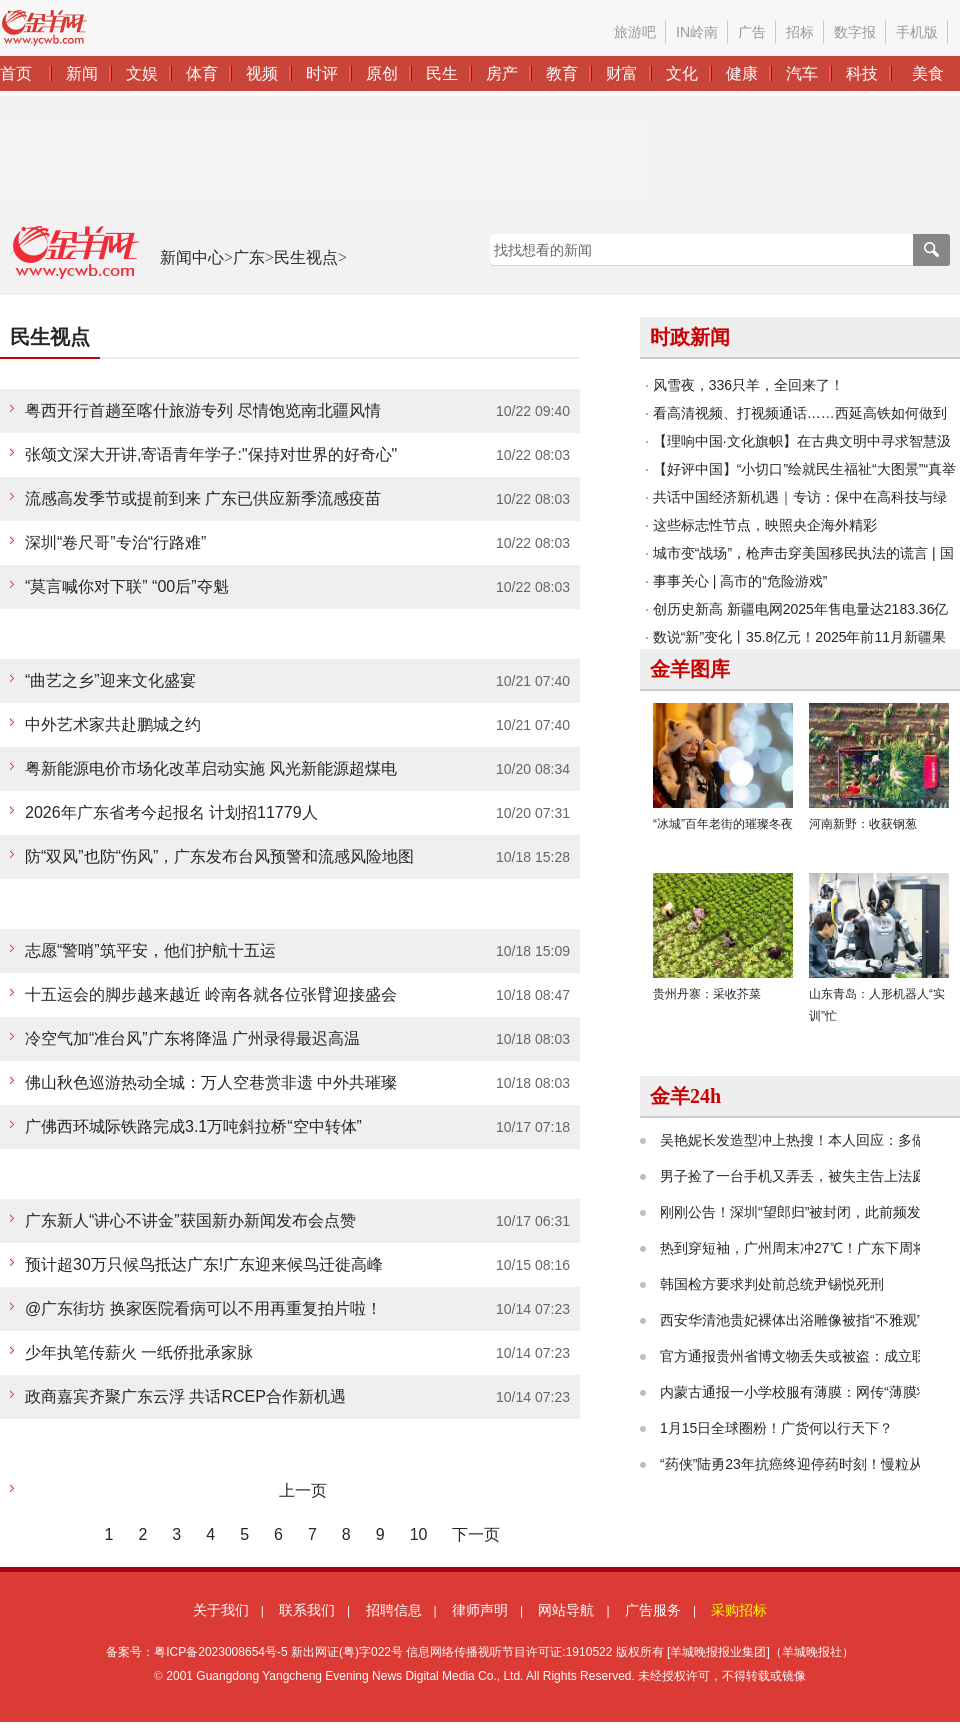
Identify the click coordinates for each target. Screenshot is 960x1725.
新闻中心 (192, 257)
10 (419, 1534)
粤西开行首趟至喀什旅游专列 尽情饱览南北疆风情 (203, 410)
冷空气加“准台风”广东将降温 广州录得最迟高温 (192, 1038)
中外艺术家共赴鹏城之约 (113, 724)
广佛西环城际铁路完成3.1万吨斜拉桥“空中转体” (193, 1126)
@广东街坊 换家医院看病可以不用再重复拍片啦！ (203, 1308)
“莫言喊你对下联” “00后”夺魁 (127, 586)
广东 (249, 257)
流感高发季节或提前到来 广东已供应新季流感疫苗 (203, 498)
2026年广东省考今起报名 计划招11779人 (171, 812)
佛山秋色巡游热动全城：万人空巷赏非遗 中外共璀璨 (211, 1082)
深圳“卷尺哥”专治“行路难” (115, 542)
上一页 (303, 1490)
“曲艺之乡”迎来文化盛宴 (110, 680)
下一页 (476, 1534)
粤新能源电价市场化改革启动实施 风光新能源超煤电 (211, 768)
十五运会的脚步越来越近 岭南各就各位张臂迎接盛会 (211, 994)
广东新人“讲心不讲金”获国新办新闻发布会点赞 (190, 1220)
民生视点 (306, 257)
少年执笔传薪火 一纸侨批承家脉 (139, 1352)
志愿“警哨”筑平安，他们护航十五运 (150, 950)
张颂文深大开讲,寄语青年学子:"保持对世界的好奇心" (211, 454)
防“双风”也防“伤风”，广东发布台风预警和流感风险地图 (219, 856)
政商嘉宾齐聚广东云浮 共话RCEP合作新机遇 (185, 1396)
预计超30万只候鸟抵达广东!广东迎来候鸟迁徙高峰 (204, 1264)
